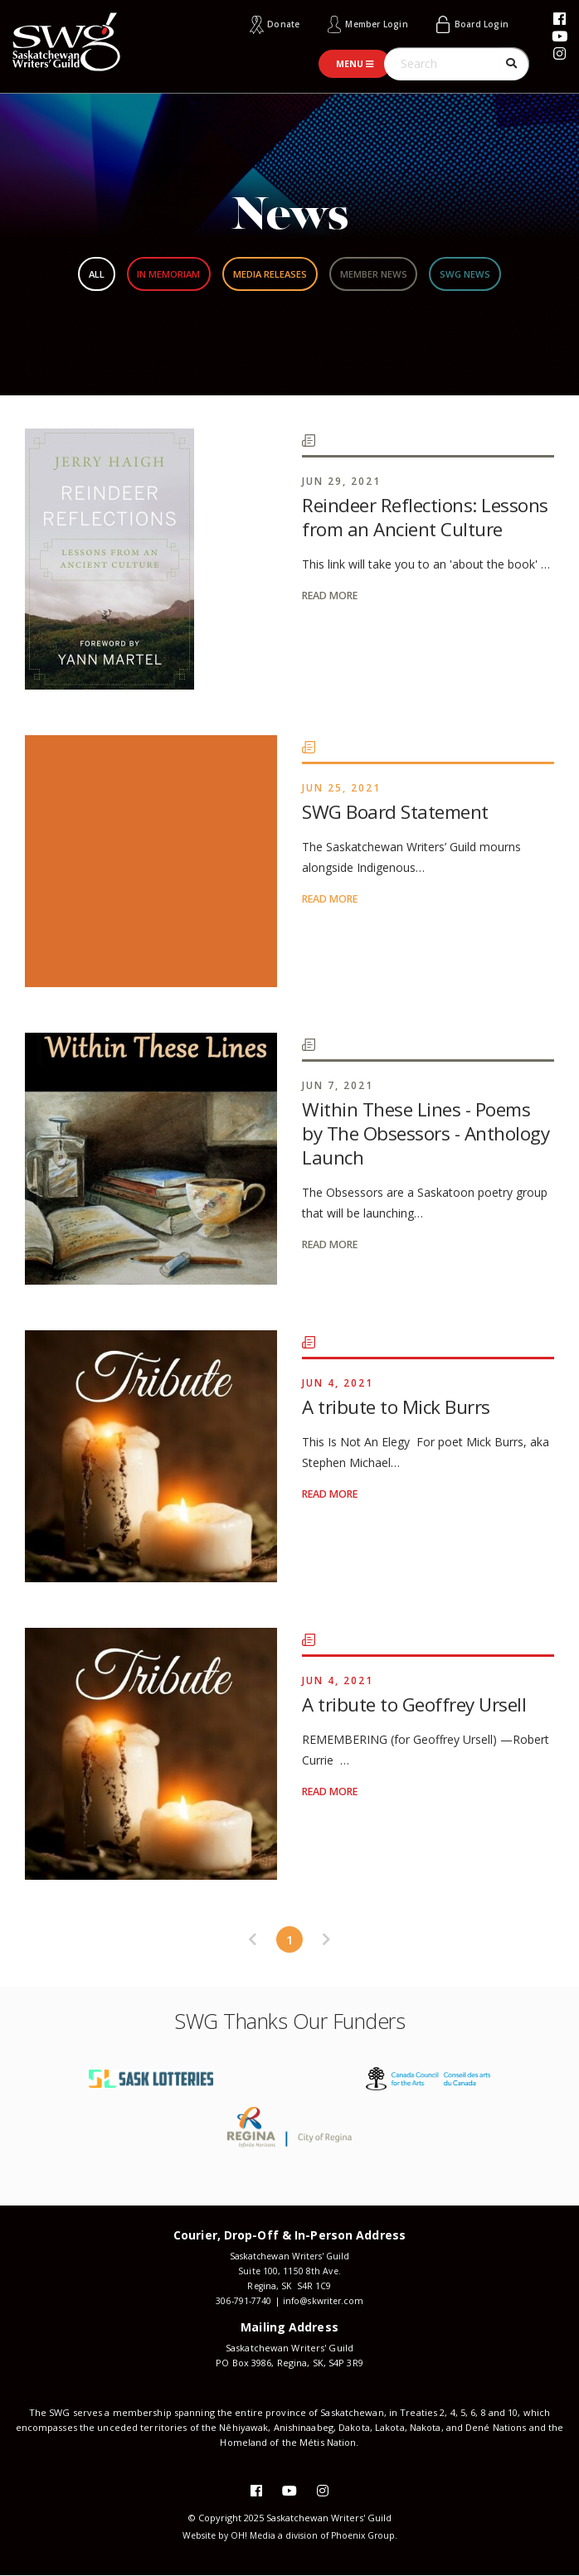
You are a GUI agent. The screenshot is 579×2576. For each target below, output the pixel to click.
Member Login (367, 24)
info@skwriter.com (323, 2300)
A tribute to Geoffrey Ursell (417, 1703)
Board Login (479, 24)
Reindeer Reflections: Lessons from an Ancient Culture (426, 516)
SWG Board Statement (397, 810)
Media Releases (269, 272)
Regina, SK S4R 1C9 (289, 2285)
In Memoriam (148, 272)
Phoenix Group (367, 2536)
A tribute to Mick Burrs (398, 1405)
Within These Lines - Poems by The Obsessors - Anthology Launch (427, 1132)
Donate (269, 24)
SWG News (499, 272)
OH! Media (251, 2536)
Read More (332, 594)
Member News (392, 272)
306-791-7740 (240, 2300)
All (61, 272)
